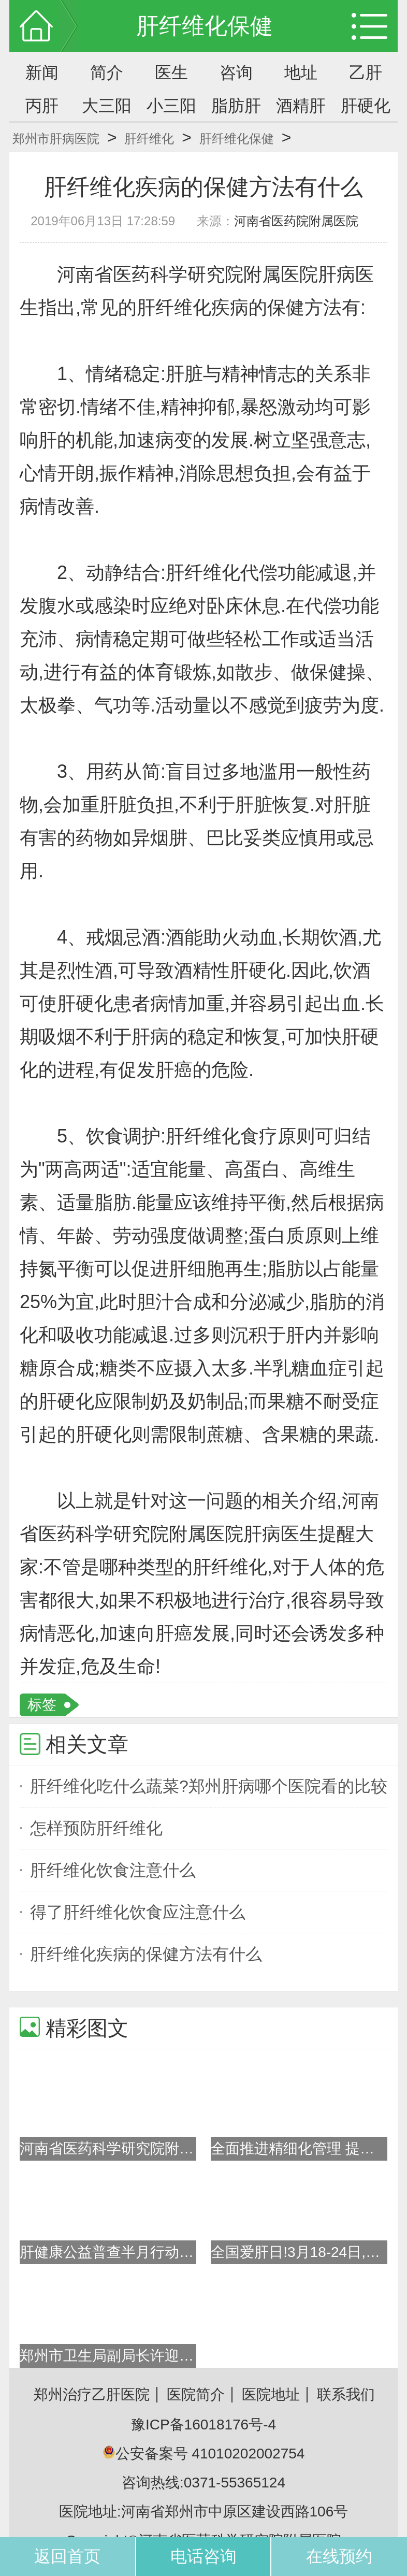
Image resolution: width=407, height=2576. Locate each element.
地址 (300, 72)
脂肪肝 (236, 105)
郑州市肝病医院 (55, 139)
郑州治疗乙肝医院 (92, 2394)
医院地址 (271, 2394)
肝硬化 (365, 105)
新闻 (42, 72)
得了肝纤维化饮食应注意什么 (137, 1912)
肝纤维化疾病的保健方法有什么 (146, 1954)
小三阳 (171, 105)
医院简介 (196, 2394)
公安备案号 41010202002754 (204, 2453)
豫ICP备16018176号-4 (203, 2424)
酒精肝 (301, 105)
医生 (171, 72)
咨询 (236, 72)
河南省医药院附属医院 (296, 221)
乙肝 (365, 72)
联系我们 (346, 2394)
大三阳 (107, 105)
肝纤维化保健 (236, 139)
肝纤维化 (149, 139)
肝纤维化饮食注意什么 (113, 1870)
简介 (106, 72)
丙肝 (42, 105)
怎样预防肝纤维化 (96, 1828)
